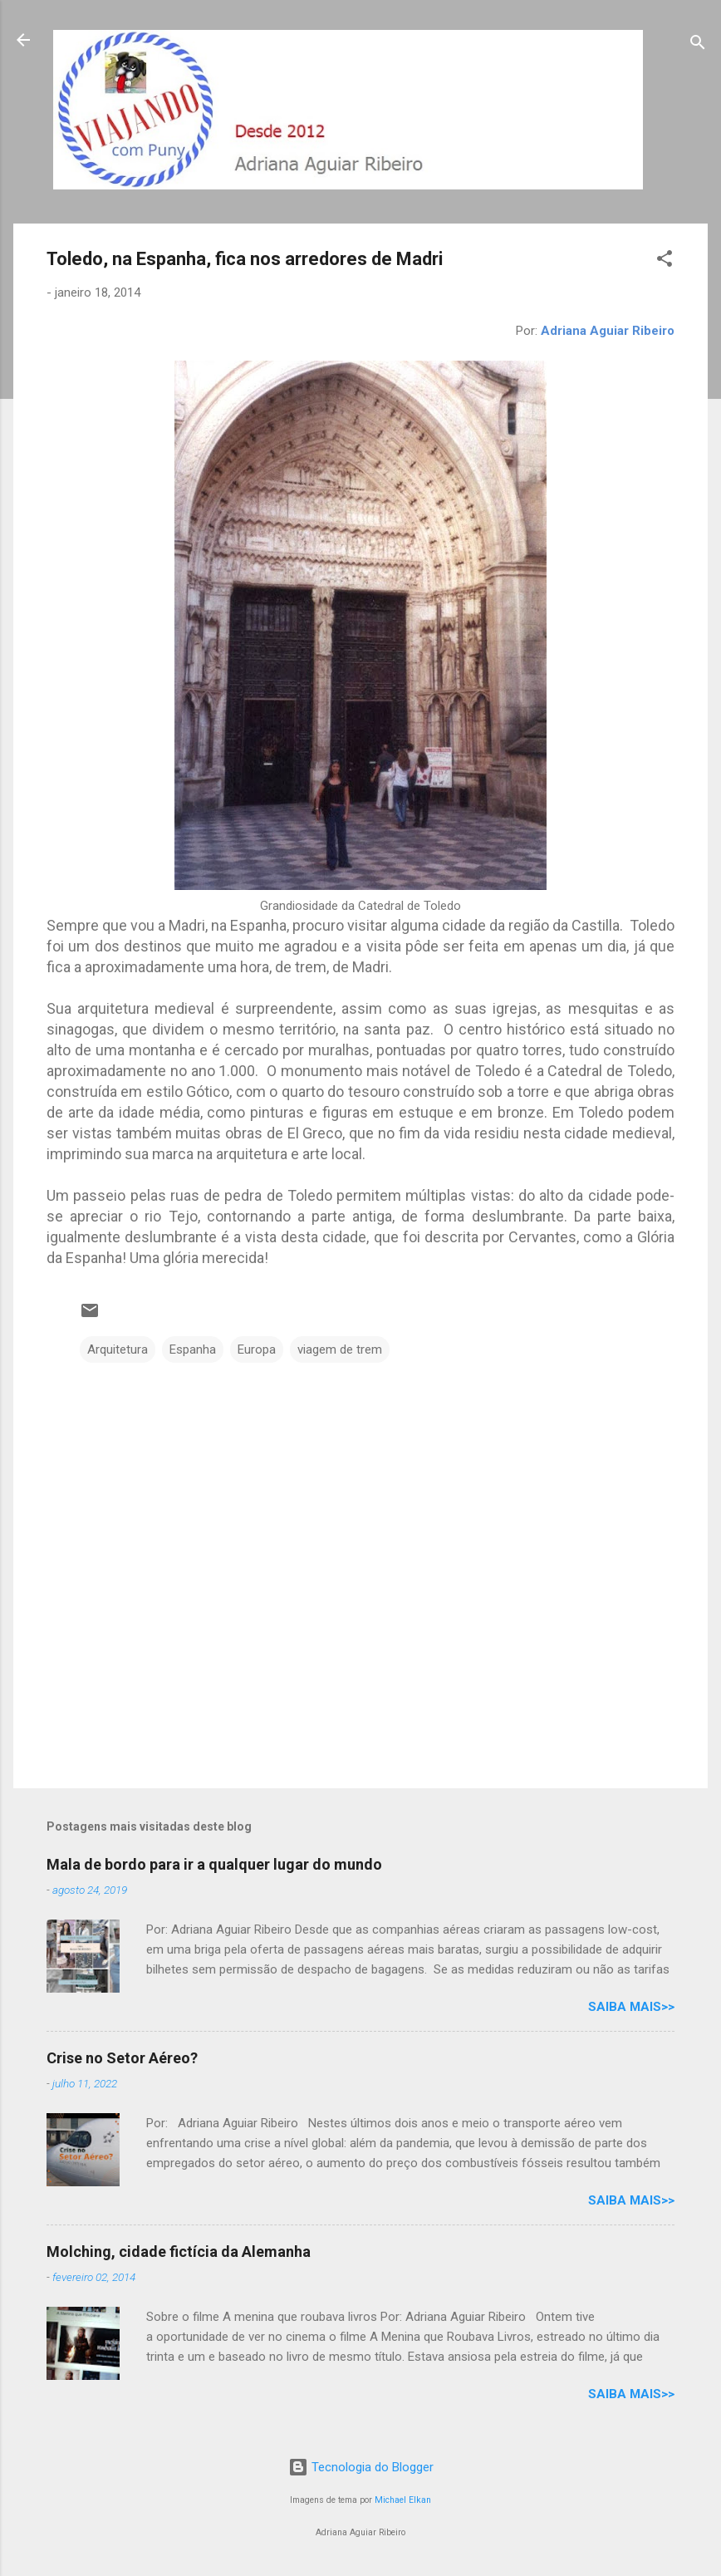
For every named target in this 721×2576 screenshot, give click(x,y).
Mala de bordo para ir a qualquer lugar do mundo (214, 1864)
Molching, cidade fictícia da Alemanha (179, 2251)
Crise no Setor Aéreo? (122, 2058)
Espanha (192, 1349)
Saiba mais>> (631, 2006)
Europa (257, 1349)
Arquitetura (117, 1349)
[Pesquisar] (698, 45)
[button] (664, 261)
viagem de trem (339, 1349)
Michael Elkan (403, 2500)
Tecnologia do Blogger (361, 2467)
